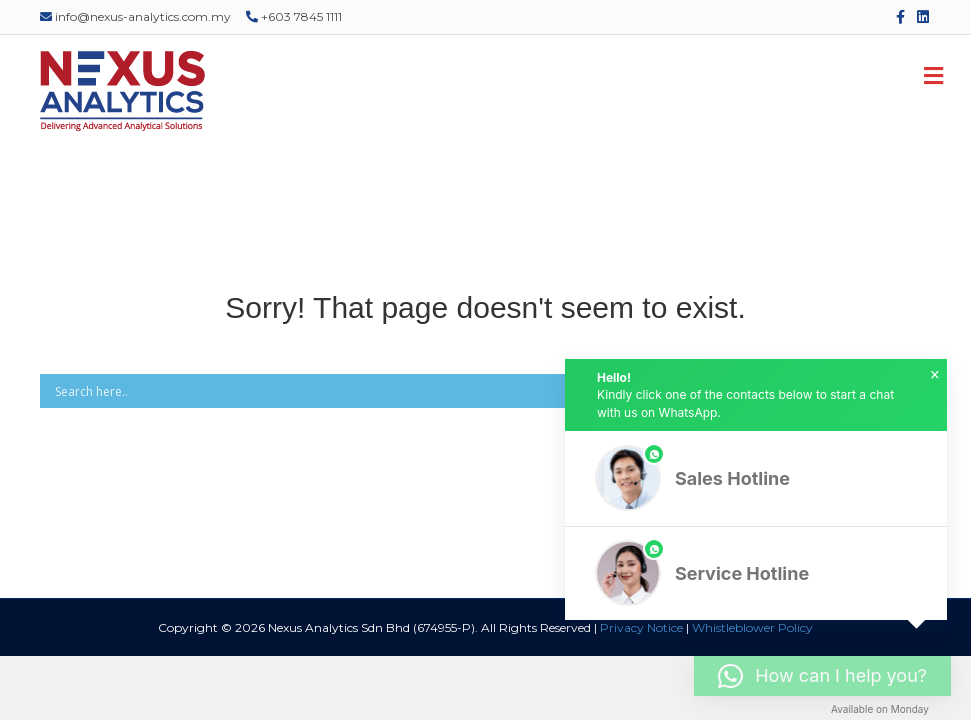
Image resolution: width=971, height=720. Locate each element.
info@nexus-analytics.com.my (135, 16)
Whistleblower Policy (752, 627)
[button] (756, 478)
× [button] (935, 375)
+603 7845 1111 (294, 16)
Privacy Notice (641, 627)
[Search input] (456, 391)
